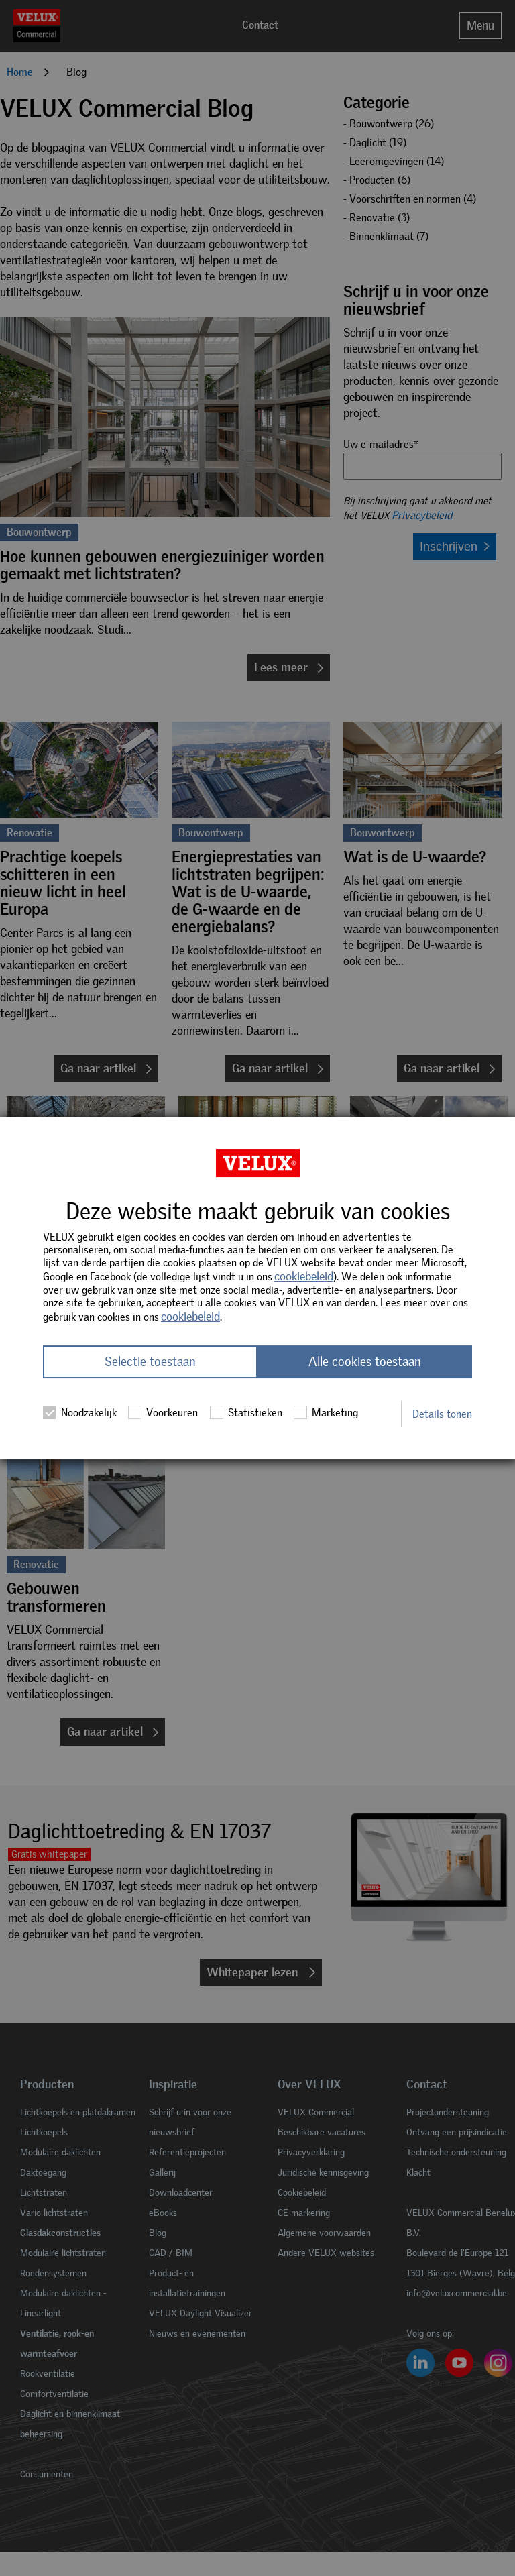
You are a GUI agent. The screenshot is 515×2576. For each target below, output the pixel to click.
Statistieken (246, 1412)
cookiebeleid (303, 1276)
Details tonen (442, 1414)
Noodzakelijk (80, 1412)
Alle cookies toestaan (364, 1361)
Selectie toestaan (150, 1361)
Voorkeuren (163, 1412)
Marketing (326, 1412)
